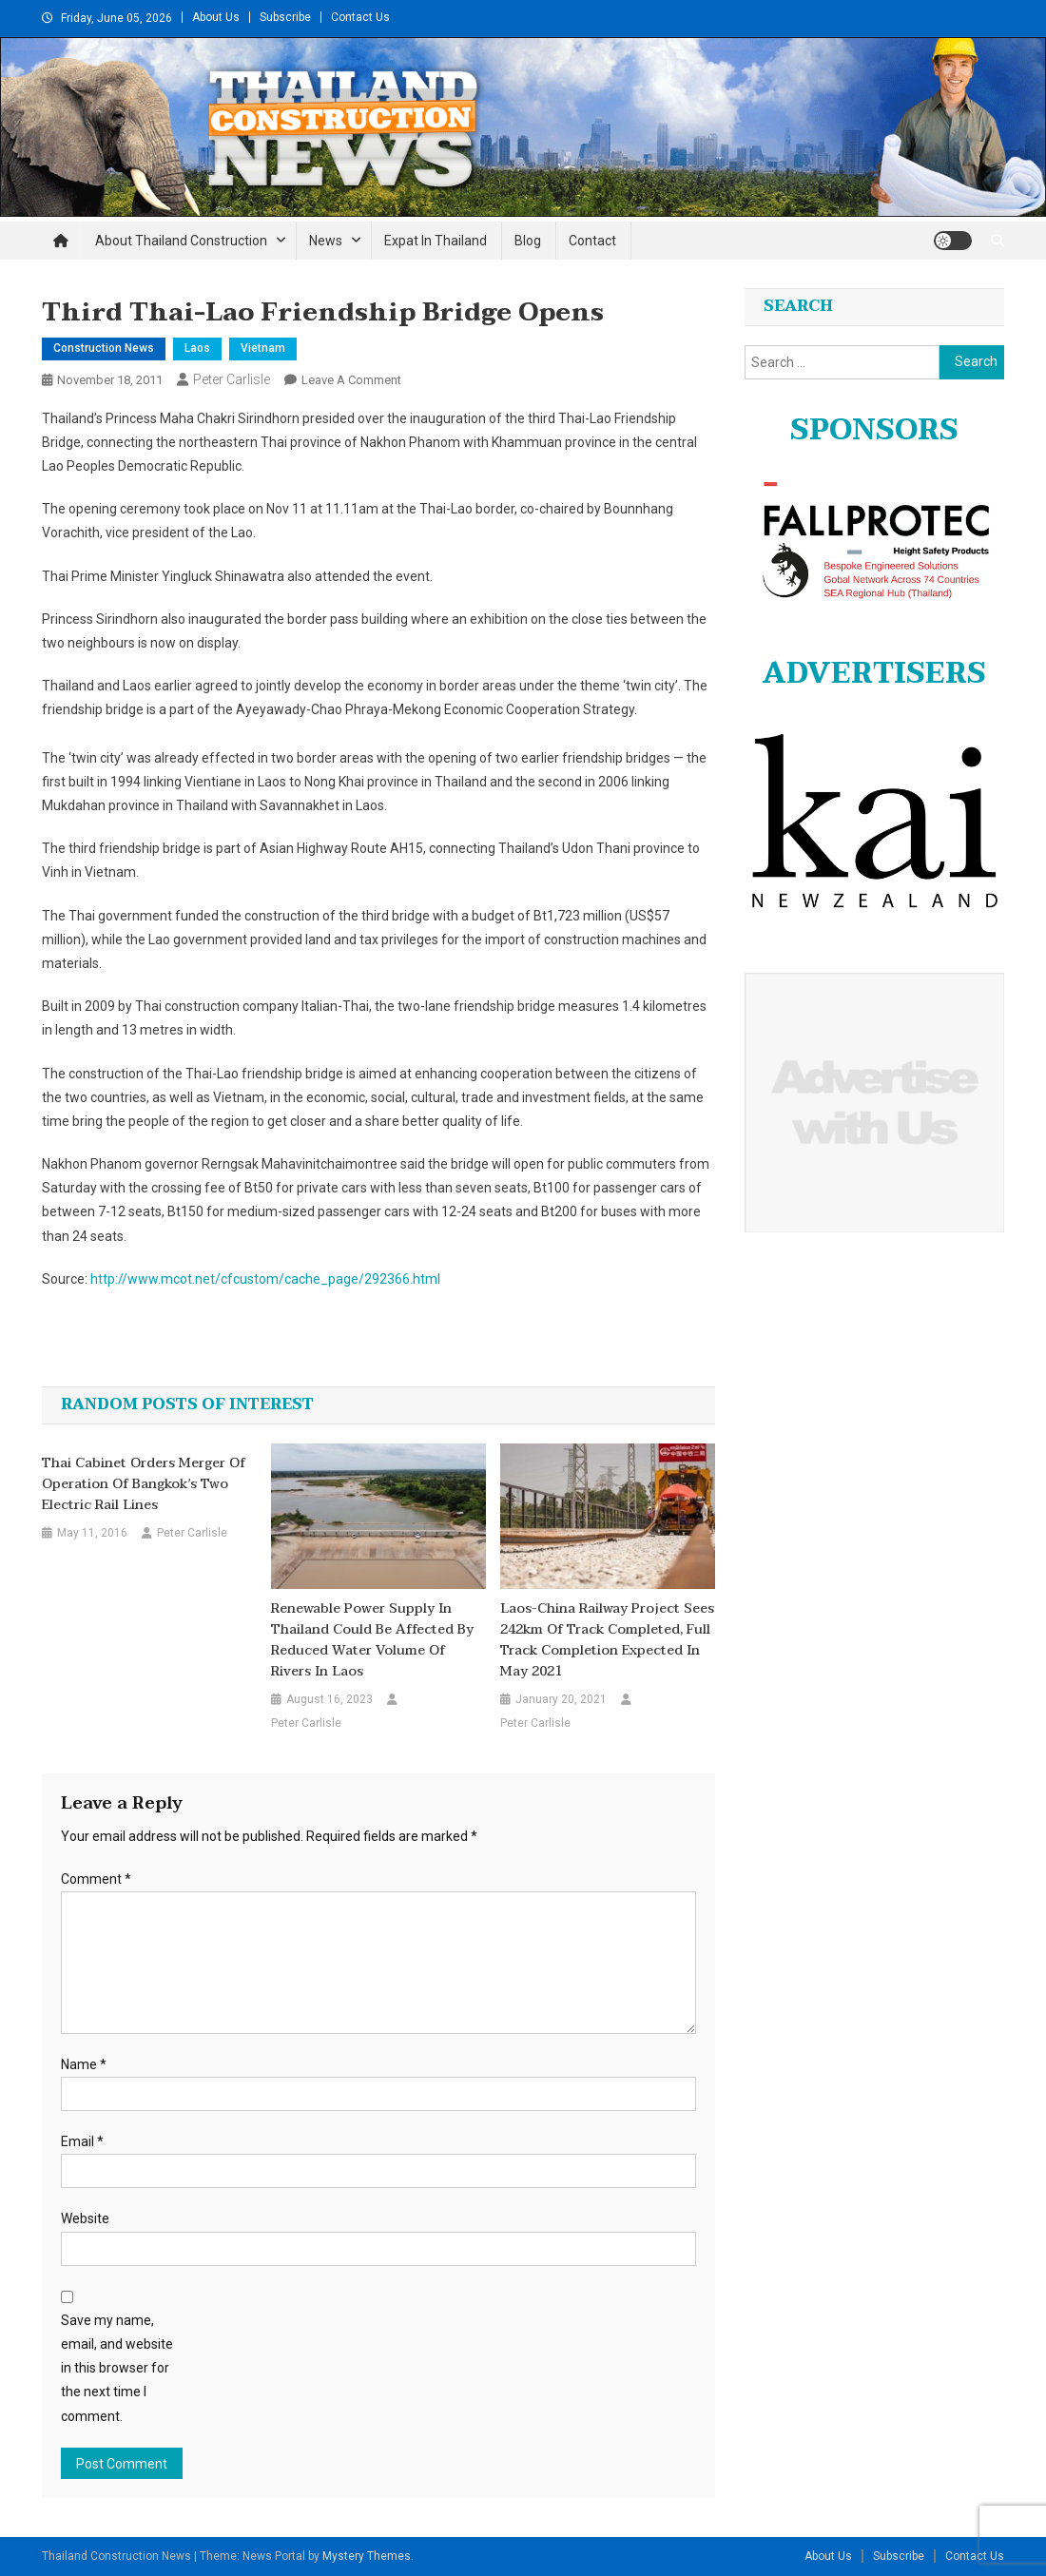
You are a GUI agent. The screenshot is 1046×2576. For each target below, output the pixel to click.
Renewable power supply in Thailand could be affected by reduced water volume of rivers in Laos (372, 1640)
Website (85, 2218)
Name (84, 2064)
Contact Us (360, 17)
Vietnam (263, 348)
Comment (96, 1879)
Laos (197, 348)
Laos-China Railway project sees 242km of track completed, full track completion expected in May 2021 (607, 1640)
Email (82, 2141)
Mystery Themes (366, 2556)
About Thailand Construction (181, 240)
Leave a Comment (351, 380)
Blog (527, 240)
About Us (216, 17)
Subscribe (285, 17)
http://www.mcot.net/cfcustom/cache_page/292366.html (265, 1279)
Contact (592, 240)
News (325, 240)
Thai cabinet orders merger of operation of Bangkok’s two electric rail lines (143, 1484)
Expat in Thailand (435, 240)
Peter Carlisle (231, 379)
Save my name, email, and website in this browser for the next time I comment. (117, 2368)
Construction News (103, 348)
